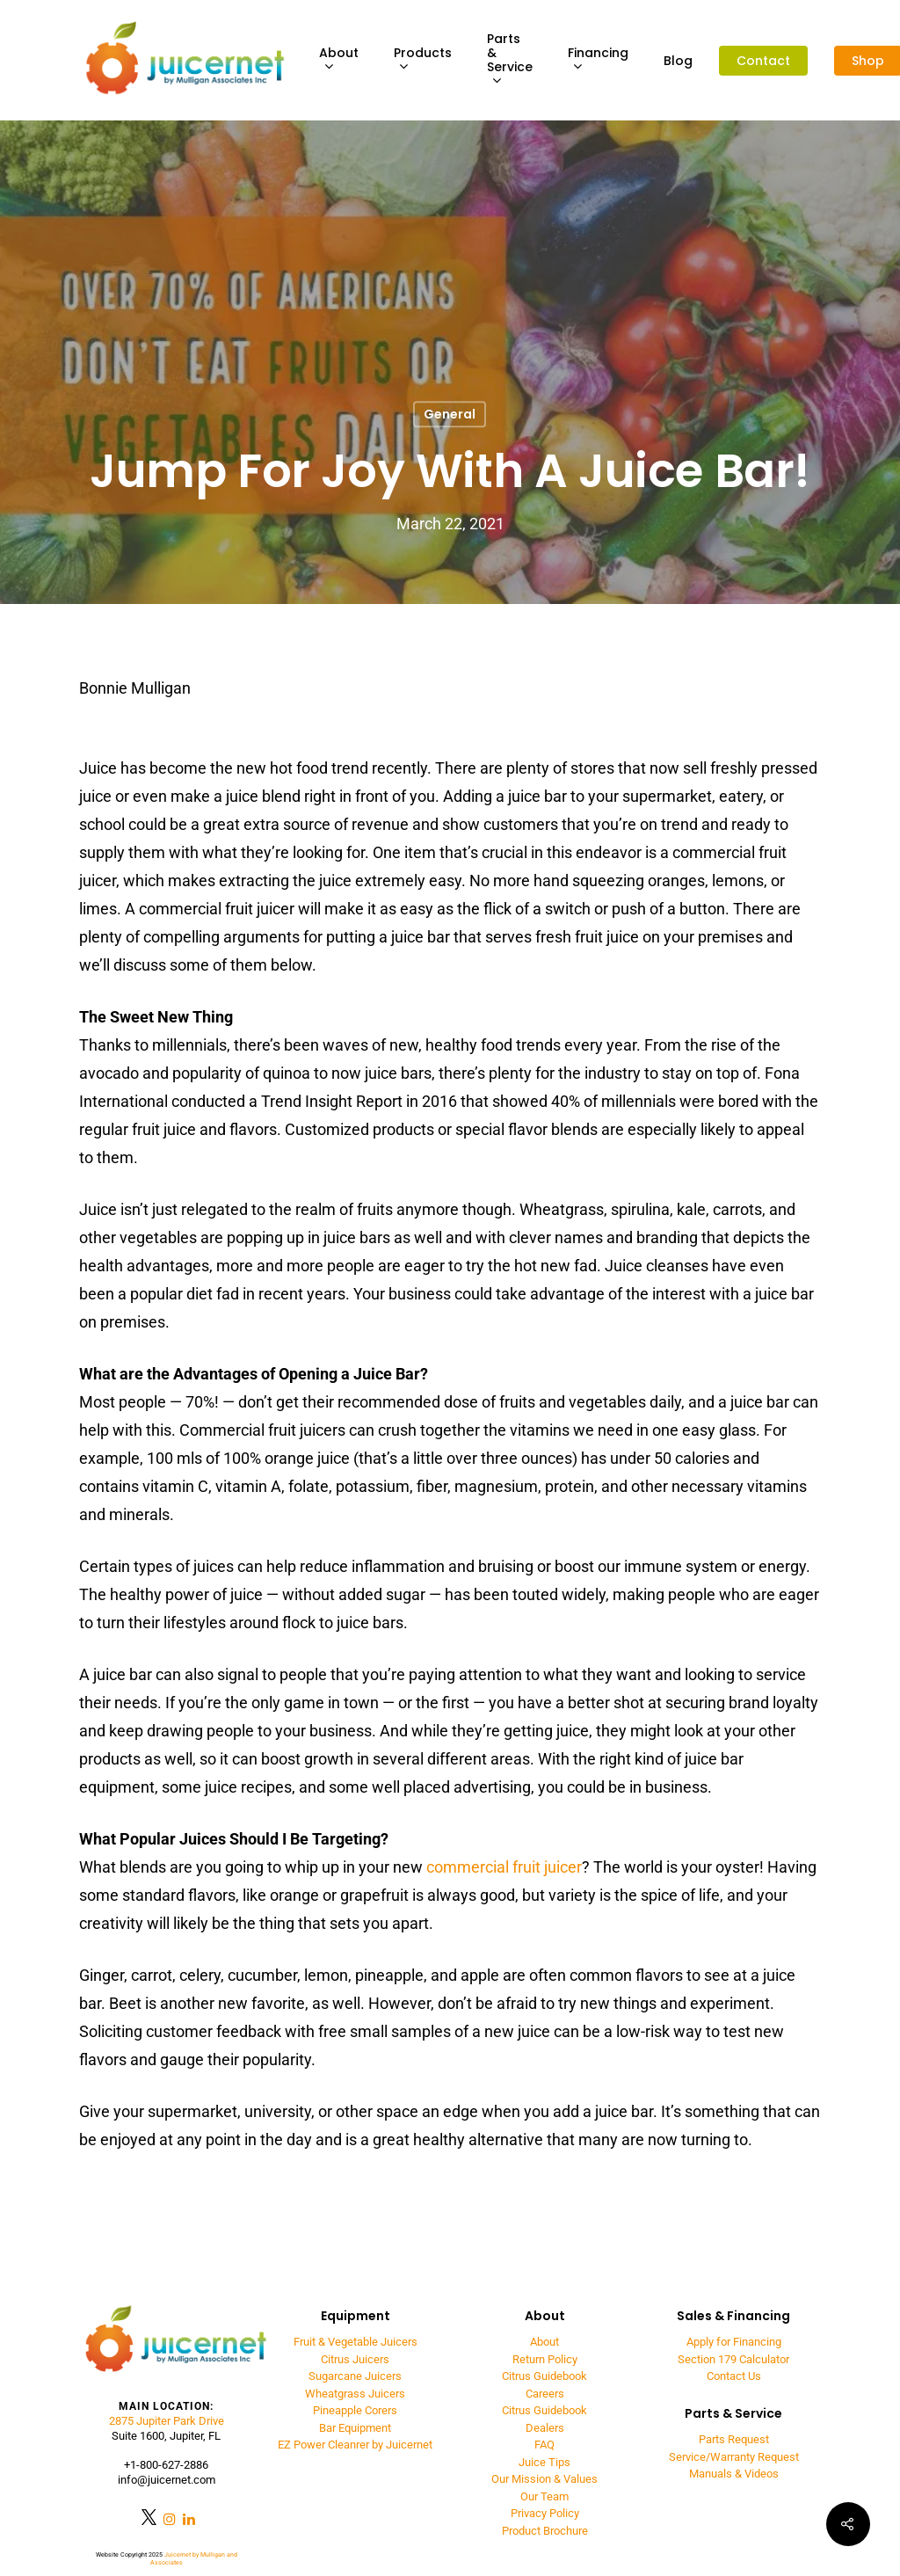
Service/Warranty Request (734, 2456)
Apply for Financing (733, 2341)
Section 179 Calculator (733, 2359)
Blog (678, 61)
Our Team (544, 2496)
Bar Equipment (355, 2427)
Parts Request (734, 2439)
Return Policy (544, 2359)
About (339, 60)
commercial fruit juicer (504, 1867)
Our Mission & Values (544, 2478)
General (449, 414)
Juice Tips (544, 2462)
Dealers (545, 2427)
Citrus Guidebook (544, 2376)
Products (423, 60)
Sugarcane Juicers (355, 2376)
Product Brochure (545, 2530)
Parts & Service (510, 60)
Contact (763, 61)
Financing (598, 60)
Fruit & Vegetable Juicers (355, 2341)
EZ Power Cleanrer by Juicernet (355, 2444)
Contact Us (734, 2376)
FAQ (544, 2444)
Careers (545, 2393)
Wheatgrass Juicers (355, 2393)
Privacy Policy (545, 2513)
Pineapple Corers (355, 2410)
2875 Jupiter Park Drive (166, 2420)
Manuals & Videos (734, 2473)
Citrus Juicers (355, 2359)
